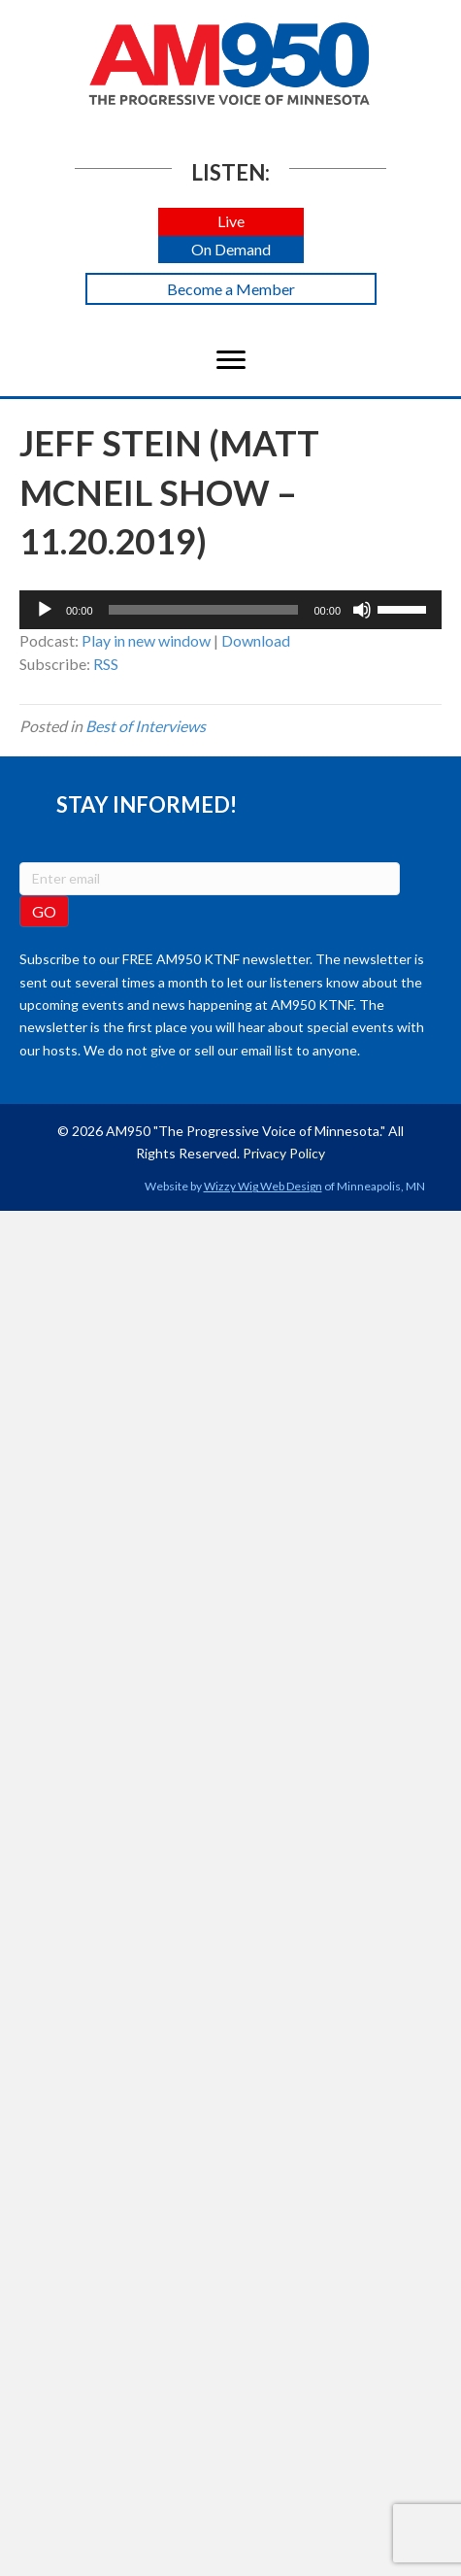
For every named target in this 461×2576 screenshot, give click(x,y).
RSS (105, 663)
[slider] (204, 610)
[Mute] (362, 609)
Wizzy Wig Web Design (263, 1186)
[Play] (44, 609)
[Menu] (231, 360)
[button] (231, 222)
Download (255, 640)
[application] (230, 609)
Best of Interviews (145, 726)
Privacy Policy (284, 1153)
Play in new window (146, 640)
